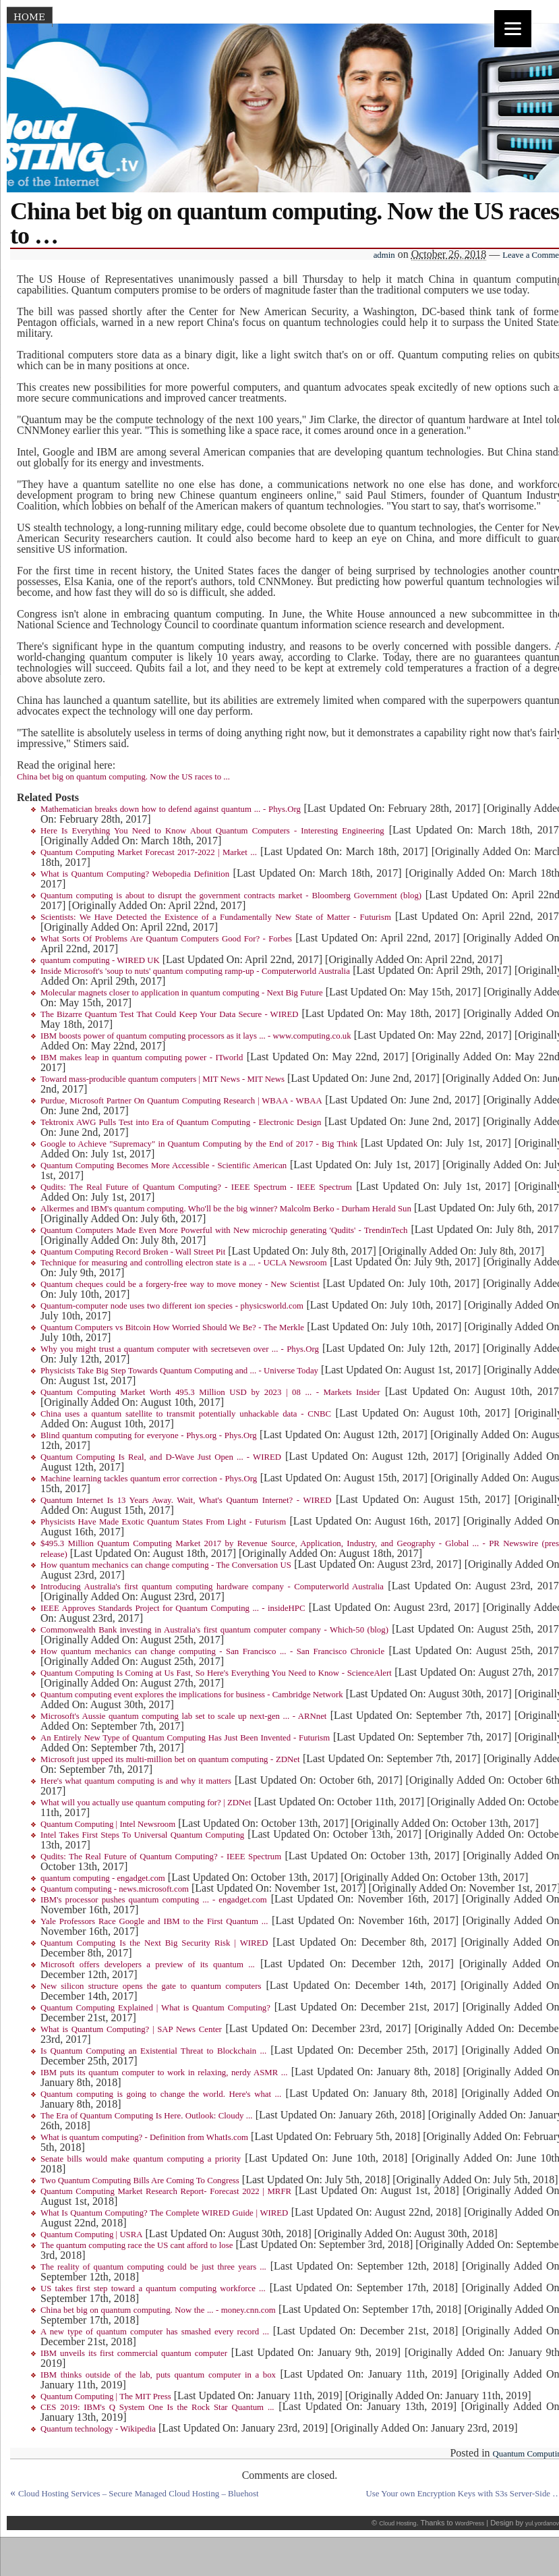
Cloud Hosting (397, 2523)
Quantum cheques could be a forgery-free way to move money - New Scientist (180, 1284)
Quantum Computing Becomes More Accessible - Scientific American (163, 1165)
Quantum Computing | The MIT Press (105, 2396)
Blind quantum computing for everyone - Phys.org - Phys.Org (148, 1435)
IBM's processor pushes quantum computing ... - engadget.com (153, 1899)
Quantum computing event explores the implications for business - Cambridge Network (191, 1694)
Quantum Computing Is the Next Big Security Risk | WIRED (154, 1943)
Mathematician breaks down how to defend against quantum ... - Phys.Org (170, 809)
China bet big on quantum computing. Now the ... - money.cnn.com (158, 2310)
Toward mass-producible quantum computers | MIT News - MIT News (162, 1079)
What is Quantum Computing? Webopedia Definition (134, 874)
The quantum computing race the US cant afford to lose (136, 2245)
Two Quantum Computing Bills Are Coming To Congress (139, 2180)
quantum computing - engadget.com (102, 1878)
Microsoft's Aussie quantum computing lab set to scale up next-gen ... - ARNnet (183, 1716)
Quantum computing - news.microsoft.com (114, 1889)
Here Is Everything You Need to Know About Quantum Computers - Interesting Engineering (212, 830)
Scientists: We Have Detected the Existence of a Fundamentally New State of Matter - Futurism (215, 917)
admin (384, 255)
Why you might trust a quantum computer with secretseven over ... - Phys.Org (179, 1349)
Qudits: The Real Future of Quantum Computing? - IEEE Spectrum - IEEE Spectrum (196, 1187)
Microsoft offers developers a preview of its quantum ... (147, 1964)
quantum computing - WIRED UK (100, 960)
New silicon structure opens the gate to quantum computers (151, 1986)
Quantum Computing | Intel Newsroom (107, 1824)
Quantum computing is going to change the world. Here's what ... (160, 2094)
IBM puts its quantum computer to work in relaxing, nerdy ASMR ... (163, 2072)
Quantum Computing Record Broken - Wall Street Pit (132, 1252)
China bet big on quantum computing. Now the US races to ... (123, 777)
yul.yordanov (542, 2523)
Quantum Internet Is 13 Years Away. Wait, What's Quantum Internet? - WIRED (185, 1500)
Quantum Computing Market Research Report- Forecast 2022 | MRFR (165, 2191)
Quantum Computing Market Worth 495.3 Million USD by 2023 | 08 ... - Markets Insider (210, 1392)
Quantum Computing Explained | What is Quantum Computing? (155, 2007)
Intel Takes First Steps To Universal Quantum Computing (142, 1835)
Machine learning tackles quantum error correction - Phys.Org (148, 1478)
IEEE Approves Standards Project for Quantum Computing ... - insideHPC (172, 1608)
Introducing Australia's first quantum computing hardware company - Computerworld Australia (212, 1586)
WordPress (469, 2523)
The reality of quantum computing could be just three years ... (153, 2267)
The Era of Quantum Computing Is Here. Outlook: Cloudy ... (146, 2115)
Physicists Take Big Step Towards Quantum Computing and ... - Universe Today (179, 1370)
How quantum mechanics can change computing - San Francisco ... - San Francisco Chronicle (212, 1651)
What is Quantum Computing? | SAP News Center (131, 2029)
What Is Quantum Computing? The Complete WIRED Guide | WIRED (164, 2213)
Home (29, 16)
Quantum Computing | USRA (91, 2234)
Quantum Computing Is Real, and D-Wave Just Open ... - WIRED (160, 1457)
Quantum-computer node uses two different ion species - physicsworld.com (171, 1306)
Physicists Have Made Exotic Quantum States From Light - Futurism (163, 1522)
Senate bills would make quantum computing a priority (140, 2159)
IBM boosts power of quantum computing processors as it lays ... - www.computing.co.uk (195, 1036)
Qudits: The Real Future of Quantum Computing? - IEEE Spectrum (160, 1856)
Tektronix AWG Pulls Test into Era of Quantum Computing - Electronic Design (180, 1122)
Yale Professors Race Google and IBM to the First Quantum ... (154, 1921)
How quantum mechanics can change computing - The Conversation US (165, 1565)
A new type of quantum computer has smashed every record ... (154, 2331)
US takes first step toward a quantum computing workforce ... (153, 2288)
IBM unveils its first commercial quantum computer (133, 2353)
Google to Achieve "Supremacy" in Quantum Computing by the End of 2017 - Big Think (198, 1144)
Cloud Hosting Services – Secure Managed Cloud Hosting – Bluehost (138, 2493)
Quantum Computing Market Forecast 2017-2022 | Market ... (148, 852)
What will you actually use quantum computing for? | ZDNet (146, 1802)
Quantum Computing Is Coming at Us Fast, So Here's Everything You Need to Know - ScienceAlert (216, 1673)
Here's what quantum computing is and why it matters (135, 1781)
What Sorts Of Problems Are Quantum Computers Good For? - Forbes (166, 938)
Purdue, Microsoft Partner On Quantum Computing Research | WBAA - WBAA (181, 1100)
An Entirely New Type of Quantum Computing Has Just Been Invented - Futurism (185, 1738)
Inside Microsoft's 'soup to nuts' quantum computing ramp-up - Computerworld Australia (195, 971)
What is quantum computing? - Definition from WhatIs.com (144, 2137)
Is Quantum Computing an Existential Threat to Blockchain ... (153, 2051)
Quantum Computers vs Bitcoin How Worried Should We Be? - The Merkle (172, 1327)
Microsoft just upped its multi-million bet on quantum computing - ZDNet (170, 1759)
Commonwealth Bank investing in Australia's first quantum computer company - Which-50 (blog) (214, 1630)
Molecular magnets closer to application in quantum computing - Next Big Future (181, 992)
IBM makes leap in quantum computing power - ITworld (141, 1057)
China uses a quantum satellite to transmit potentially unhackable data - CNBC (185, 1414)
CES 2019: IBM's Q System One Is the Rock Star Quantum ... (157, 2407)
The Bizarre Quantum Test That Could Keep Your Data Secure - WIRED (169, 1014)
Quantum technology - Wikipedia (98, 2429)
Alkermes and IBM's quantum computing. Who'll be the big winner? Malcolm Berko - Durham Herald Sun (225, 1208)
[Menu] (512, 28)
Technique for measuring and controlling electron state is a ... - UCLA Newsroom (183, 1262)
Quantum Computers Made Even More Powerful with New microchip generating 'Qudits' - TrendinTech (224, 1230)
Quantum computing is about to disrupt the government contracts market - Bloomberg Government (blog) (230, 895)
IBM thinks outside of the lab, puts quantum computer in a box (158, 2375)
